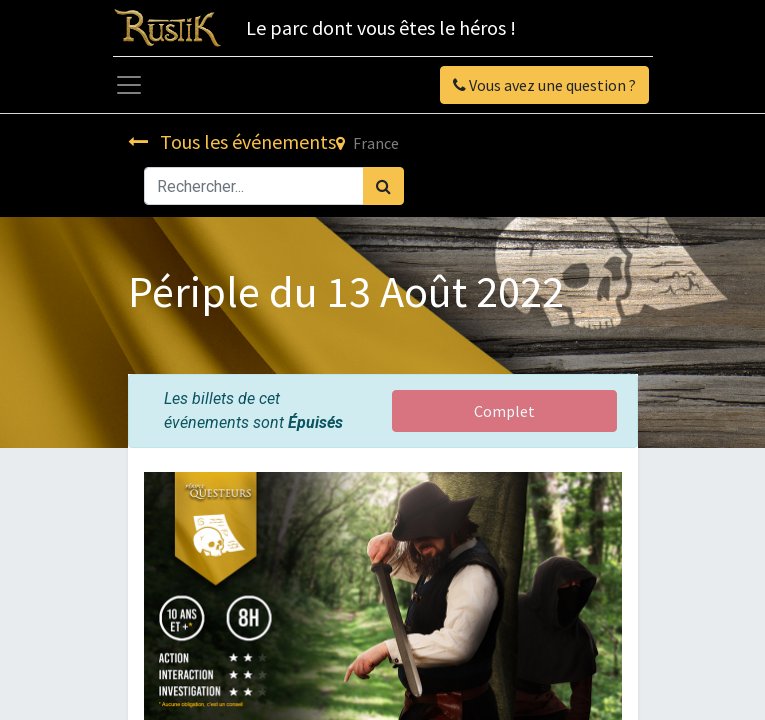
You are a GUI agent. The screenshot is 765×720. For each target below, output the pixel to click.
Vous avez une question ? (544, 85)
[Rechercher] (383, 186)
